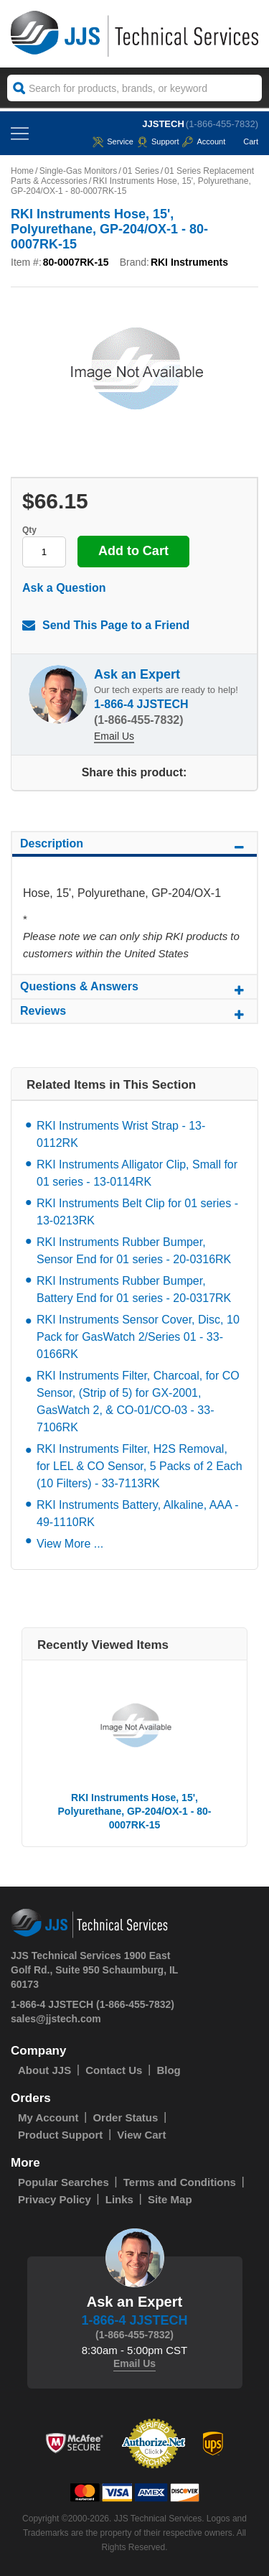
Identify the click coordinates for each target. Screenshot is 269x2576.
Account (203, 141)
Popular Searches (63, 2182)
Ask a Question (63, 588)
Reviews (134, 1013)
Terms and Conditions (179, 2182)
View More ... (70, 1544)
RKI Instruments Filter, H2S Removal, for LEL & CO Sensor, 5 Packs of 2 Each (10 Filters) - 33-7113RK (139, 1466)
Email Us (114, 736)
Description (134, 846)
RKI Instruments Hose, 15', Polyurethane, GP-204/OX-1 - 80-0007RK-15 (135, 1811)
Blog (168, 2070)
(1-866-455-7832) (222, 123)
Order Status (125, 2117)
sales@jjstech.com (56, 2018)
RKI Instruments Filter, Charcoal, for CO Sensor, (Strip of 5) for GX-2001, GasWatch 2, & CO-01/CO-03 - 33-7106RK (138, 1401)
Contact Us (113, 2070)
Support (158, 141)
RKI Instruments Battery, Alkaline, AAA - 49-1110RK (138, 1513)
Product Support (60, 2135)
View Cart (141, 2135)
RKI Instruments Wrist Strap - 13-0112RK (121, 1134)
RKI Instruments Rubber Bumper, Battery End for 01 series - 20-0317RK (134, 1289)
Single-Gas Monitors (78, 171)
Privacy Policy (54, 2199)
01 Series (141, 171)
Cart (243, 141)
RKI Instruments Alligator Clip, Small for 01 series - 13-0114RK (137, 1173)
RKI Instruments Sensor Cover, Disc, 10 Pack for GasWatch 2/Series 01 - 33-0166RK (138, 1336)
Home (22, 171)
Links (119, 2199)
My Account (48, 2117)
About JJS (44, 2070)
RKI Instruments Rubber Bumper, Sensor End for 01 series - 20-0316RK (134, 1250)
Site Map (170, 2199)
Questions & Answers (134, 989)
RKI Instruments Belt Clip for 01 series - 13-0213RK (137, 1212)
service (113, 141)
